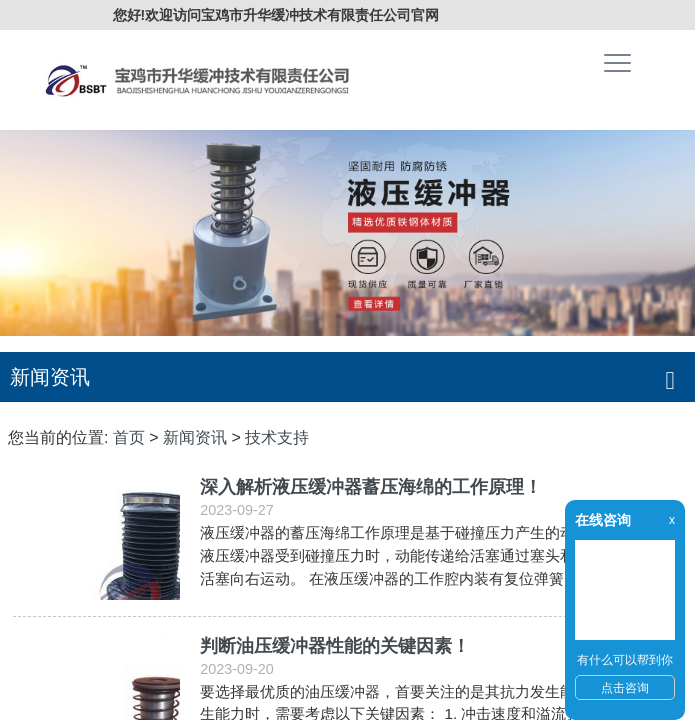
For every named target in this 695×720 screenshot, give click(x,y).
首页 (129, 437)
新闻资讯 (195, 437)
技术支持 (277, 437)
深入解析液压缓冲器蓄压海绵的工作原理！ (371, 487)
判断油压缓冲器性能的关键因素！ (335, 646)
